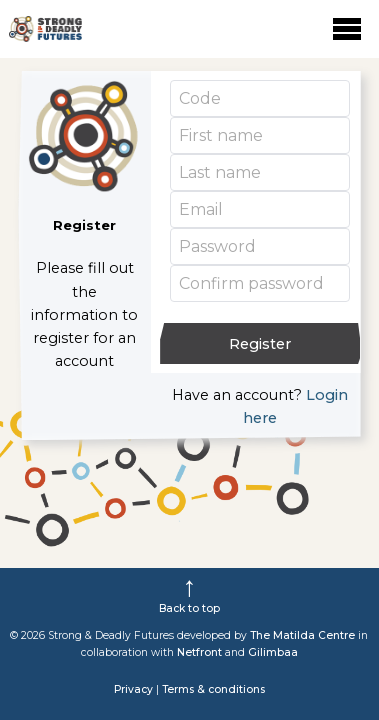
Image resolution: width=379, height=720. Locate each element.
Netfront (199, 652)
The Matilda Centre (302, 635)
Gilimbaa (273, 652)
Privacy (133, 689)
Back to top (189, 608)
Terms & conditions (213, 689)
